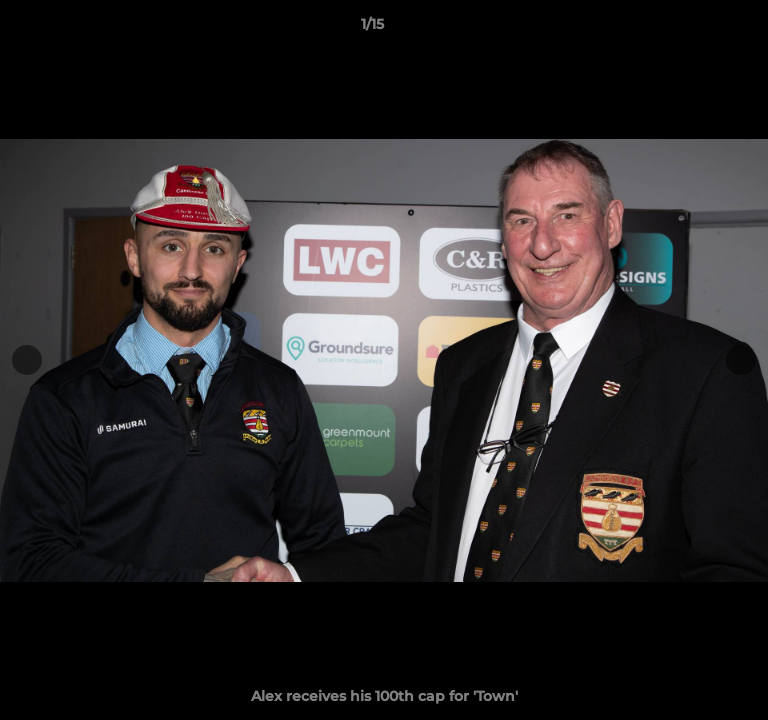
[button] (696, 29)
